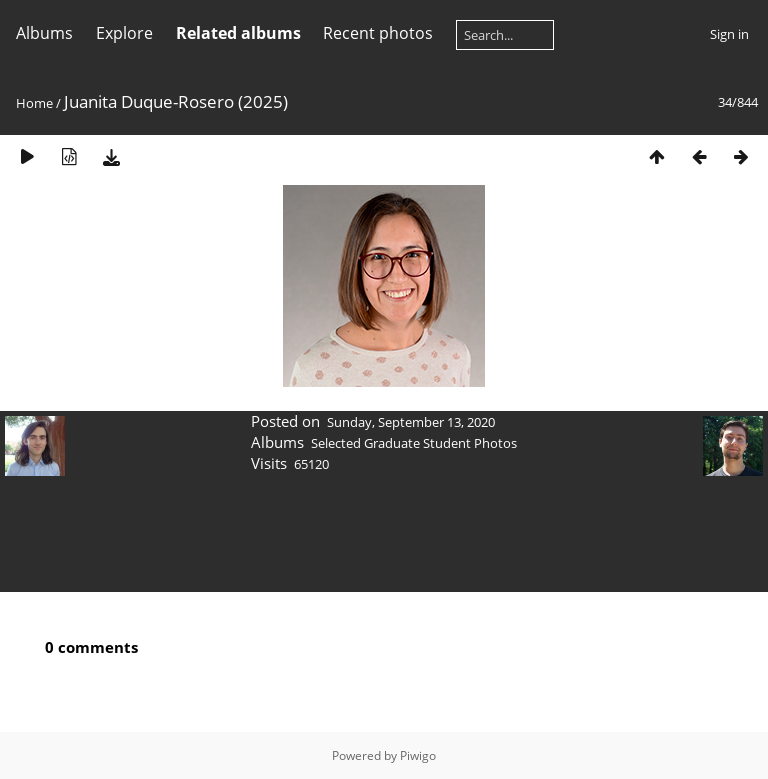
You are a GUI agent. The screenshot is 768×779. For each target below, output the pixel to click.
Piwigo (418, 755)
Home (34, 103)
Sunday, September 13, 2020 (411, 422)
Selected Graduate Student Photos (414, 443)
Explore (124, 33)
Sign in (729, 34)
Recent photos (378, 33)
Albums (44, 33)
